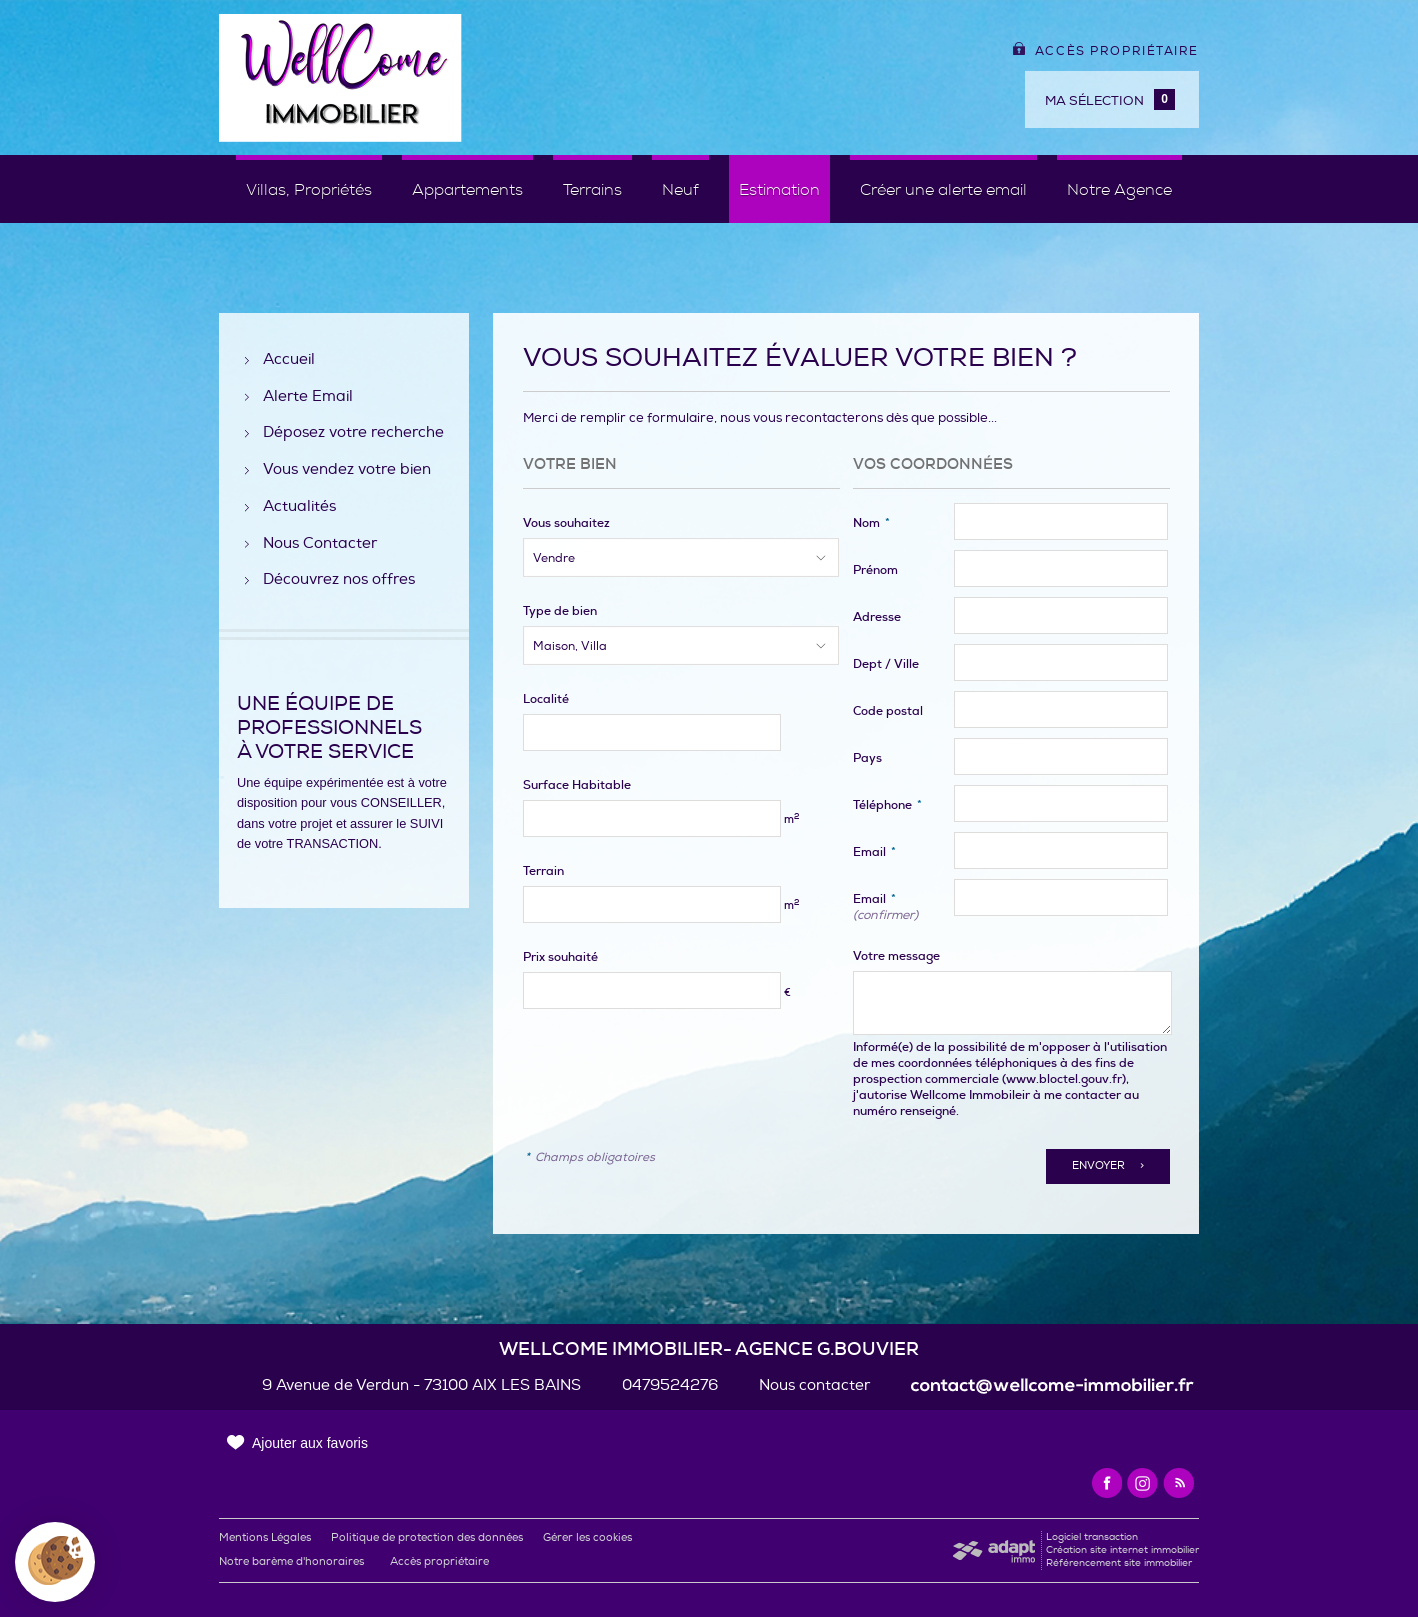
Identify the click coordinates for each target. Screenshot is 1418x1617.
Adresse (877, 617)
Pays (867, 758)
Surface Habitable (577, 785)
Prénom (875, 570)
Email (874, 852)
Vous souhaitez (566, 523)
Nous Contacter (320, 544)
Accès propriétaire (1106, 51)
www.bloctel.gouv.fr (1064, 1079)
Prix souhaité (560, 957)
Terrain (543, 871)
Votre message (896, 956)
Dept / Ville (886, 664)
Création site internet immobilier (1122, 1550)
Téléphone (887, 805)
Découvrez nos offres (339, 580)
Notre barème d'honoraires (293, 1561)
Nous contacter (814, 1385)
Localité (546, 699)
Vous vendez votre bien (347, 470)
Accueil (289, 360)
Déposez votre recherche (353, 433)
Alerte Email (308, 397)
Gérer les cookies (587, 1537)
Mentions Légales (265, 1537)
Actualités (299, 507)
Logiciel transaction (1092, 1537)
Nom (871, 523)
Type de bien (560, 611)
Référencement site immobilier (1119, 1563)
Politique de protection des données (427, 1537)
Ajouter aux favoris (310, 1443)
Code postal (888, 711)
